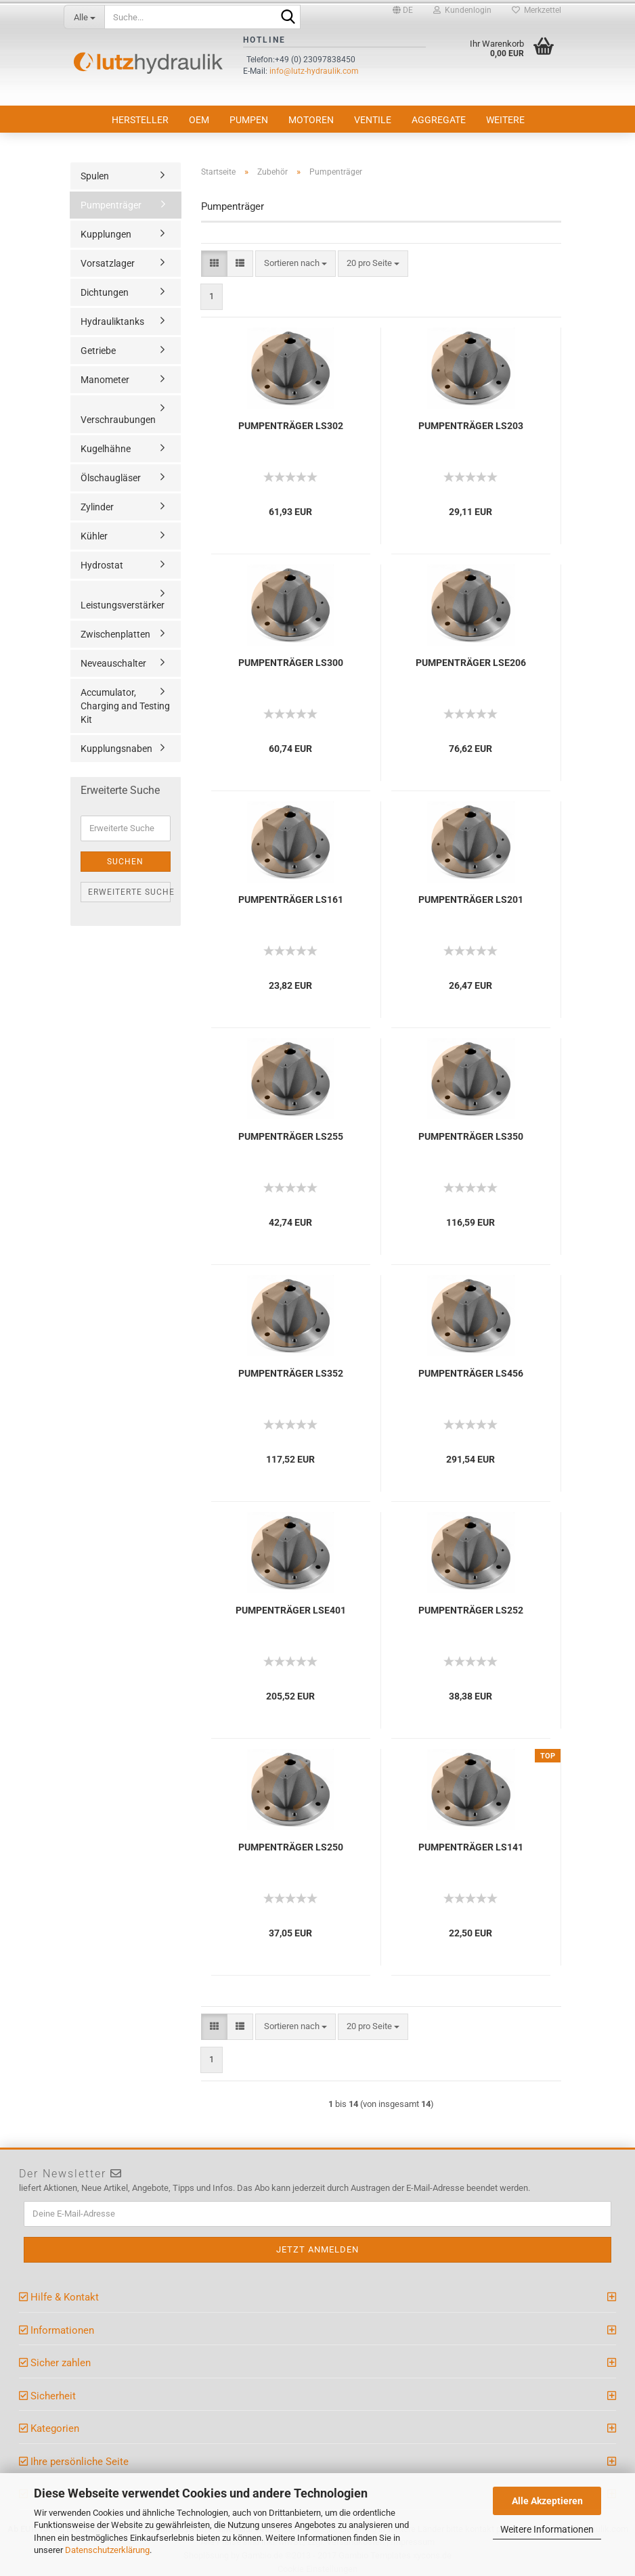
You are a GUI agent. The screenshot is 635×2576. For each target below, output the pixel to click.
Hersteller (140, 119)
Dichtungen (105, 292)
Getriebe (98, 350)
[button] (402, 10)
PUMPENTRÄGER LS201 (470, 899)
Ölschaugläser (111, 477)
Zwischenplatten (115, 634)
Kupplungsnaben (116, 748)
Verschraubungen (118, 419)
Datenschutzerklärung (107, 2550)
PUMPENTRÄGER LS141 (470, 1847)
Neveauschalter (113, 663)
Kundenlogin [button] (462, 10)
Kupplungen (106, 234)
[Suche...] (84, 17)
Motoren (311, 119)
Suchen (125, 861)
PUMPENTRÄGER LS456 (470, 1373)
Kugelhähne (106, 448)
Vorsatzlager (108, 263)
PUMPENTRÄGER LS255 (290, 1136)
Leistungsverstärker (123, 605)
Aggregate (439, 119)
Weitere (505, 119)
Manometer (105, 379)
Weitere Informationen (547, 2529)
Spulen (95, 176)
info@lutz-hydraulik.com (314, 71)
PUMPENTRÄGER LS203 (470, 425)
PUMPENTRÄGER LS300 (290, 662)
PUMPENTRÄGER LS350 (470, 1136)
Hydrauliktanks (112, 321)
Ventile (372, 119)
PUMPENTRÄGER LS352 (290, 1373)
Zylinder (97, 507)
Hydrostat (102, 565)
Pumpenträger (111, 205)
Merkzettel (536, 10)
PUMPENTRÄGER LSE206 (471, 662)
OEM (199, 119)
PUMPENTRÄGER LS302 (290, 425)
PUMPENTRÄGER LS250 (290, 1847)
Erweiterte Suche (129, 892)
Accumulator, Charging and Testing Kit (125, 706)
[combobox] (295, 263)
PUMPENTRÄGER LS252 (470, 1610)
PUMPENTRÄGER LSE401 (291, 1610)
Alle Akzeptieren (547, 2500)
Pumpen (248, 119)
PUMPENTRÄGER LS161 (290, 899)
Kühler (94, 536)
